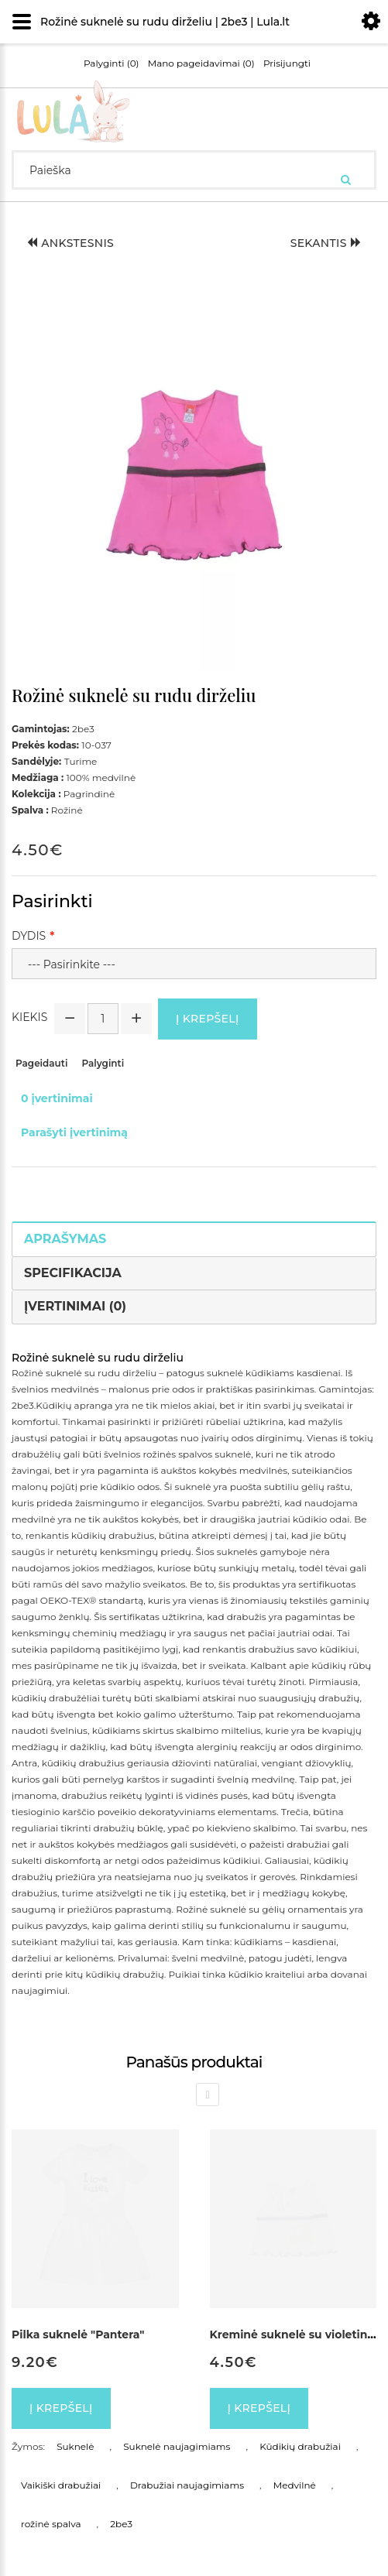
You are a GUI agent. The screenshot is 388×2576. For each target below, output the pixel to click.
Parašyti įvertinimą (74, 1132)
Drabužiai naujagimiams (187, 2485)
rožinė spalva (51, 2524)
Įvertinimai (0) (75, 1306)
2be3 (121, 2524)
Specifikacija (73, 1273)
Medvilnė (294, 2485)
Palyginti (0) (111, 63)
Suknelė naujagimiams (176, 2446)
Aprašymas (65, 1238)
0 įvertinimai (57, 1098)
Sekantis (325, 243)
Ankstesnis (70, 243)
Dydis (29, 936)
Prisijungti (287, 63)
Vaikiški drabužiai (61, 2485)
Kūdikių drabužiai (300, 2446)
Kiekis (29, 1017)
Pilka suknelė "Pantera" (78, 2334)
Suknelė (75, 2446)
